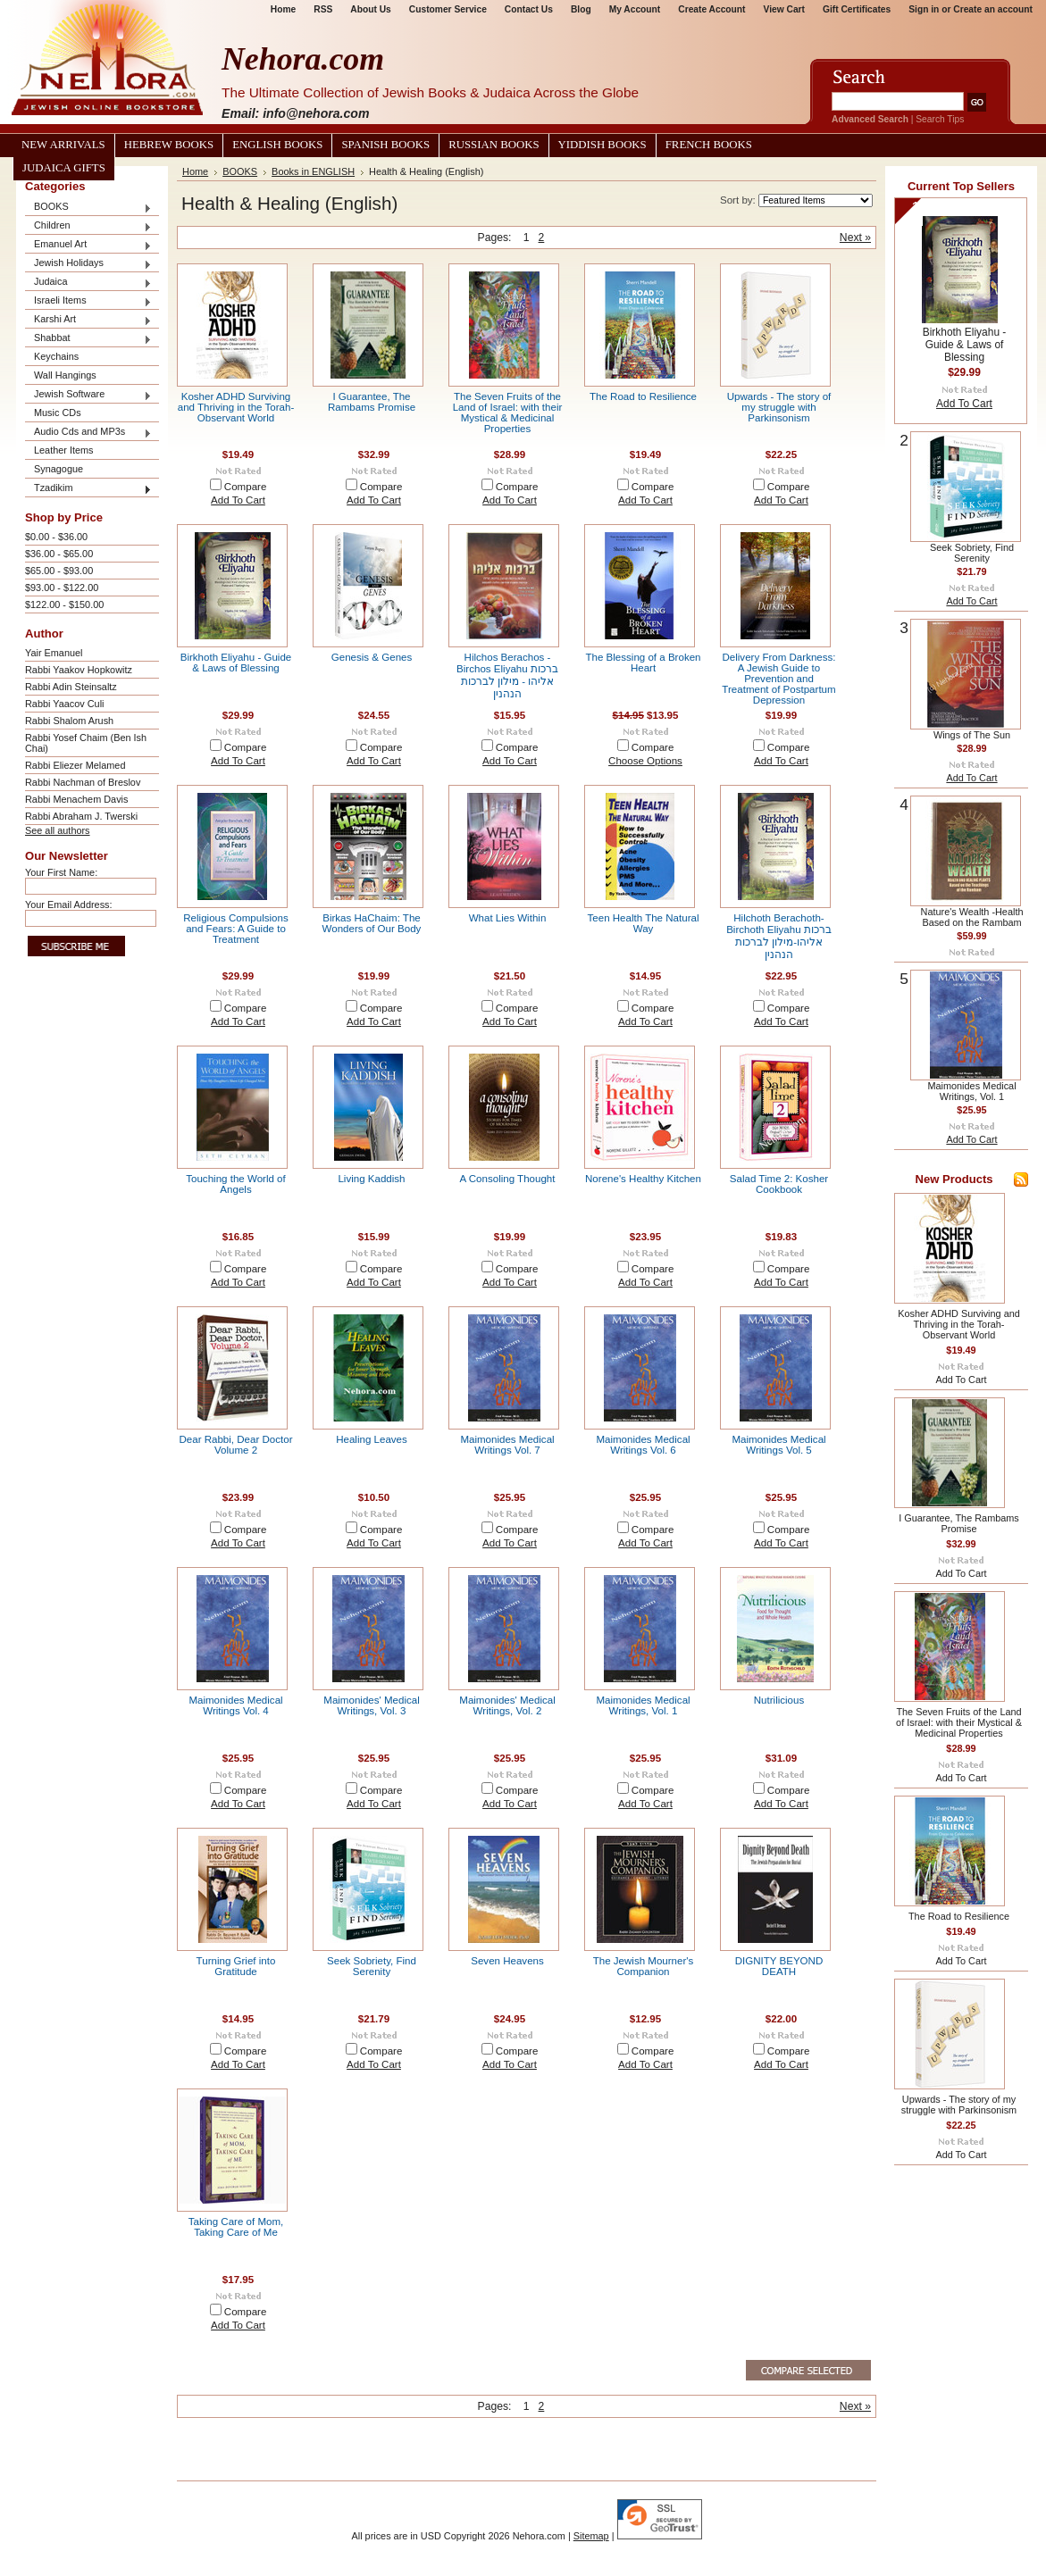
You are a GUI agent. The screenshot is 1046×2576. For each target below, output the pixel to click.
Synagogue (58, 468)
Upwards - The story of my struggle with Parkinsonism (779, 407)
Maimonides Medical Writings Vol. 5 (778, 1444)
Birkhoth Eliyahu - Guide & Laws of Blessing (236, 662)
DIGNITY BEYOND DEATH (779, 1966)
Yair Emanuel (53, 652)
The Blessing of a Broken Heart (642, 662)
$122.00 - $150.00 (64, 604)
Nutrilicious (779, 1700)
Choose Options (645, 760)
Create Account (711, 9)
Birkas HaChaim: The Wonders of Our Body (372, 923)
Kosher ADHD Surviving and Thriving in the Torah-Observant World (236, 407)
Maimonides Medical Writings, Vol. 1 (643, 1705)
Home (283, 9)
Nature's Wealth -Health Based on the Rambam (972, 917)
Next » (855, 237)
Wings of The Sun (971, 734)
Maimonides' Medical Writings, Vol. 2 (507, 1705)
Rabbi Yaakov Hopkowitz (78, 669)
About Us (370, 9)
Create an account (993, 9)
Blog (581, 9)
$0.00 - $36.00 (56, 536)
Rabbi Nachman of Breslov (82, 782)
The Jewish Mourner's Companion (643, 1966)
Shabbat (88, 339)
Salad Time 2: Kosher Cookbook (779, 1184)
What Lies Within (508, 918)
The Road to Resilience (643, 396)
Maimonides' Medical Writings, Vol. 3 (371, 1705)
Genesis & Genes (372, 657)
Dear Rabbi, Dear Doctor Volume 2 (235, 1444)
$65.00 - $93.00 (59, 570)
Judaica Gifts (63, 168)
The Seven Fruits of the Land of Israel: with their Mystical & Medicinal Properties (508, 412)
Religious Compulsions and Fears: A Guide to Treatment (235, 929)
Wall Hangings (65, 375)
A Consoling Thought (508, 1178)
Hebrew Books (168, 144)
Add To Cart (238, 500)
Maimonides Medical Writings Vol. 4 (235, 1705)
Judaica (88, 282)
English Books (277, 144)
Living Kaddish (371, 1178)
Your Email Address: (69, 904)
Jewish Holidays (88, 264)
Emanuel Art (88, 245)
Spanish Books (385, 144)
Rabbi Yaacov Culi (64, 703)
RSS (323, 9)
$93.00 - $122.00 (61, 587)
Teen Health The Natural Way (643, 923)
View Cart (784, 9)
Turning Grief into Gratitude (236, 1966)
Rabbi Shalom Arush (69, 720)
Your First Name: (61, 872)
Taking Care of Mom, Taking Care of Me (236, 2227)
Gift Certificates (857, 9)
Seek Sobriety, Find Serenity (371, 1966)
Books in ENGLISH (313, 171)
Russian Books (493, 144)
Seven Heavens (507, 1960)
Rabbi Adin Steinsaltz (71, 686)
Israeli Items (88, 301)
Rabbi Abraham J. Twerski (81, 816)
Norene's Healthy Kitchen (643, 1178)
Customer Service (448, 9)
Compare (245, 486)
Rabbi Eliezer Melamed (75, 765)
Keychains (56, 356)
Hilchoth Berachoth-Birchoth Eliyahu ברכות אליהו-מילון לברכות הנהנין (779, 936)
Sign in (923, 9)
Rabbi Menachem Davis (76, 799)
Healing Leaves (371, 1439)
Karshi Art (88, 320)
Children (88, 226)
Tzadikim (88, 489)
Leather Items (64, 450)
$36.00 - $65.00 (59, 553)
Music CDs (57, 412)
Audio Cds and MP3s (88, 432)
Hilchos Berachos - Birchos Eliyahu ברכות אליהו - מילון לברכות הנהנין (507, 675)
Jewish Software (88, 395)
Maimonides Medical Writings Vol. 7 (507, 1444)
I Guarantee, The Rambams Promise (371, 402)
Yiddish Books (602, 144)
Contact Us (529, 9)
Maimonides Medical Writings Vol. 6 (643, 1444)
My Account (635, 9)
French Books (708, 144)
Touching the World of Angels (235, 1184)
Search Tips (940, 119)
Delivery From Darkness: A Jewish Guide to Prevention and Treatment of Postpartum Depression (778, 678)
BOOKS (88, 207)
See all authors (57, 830)
